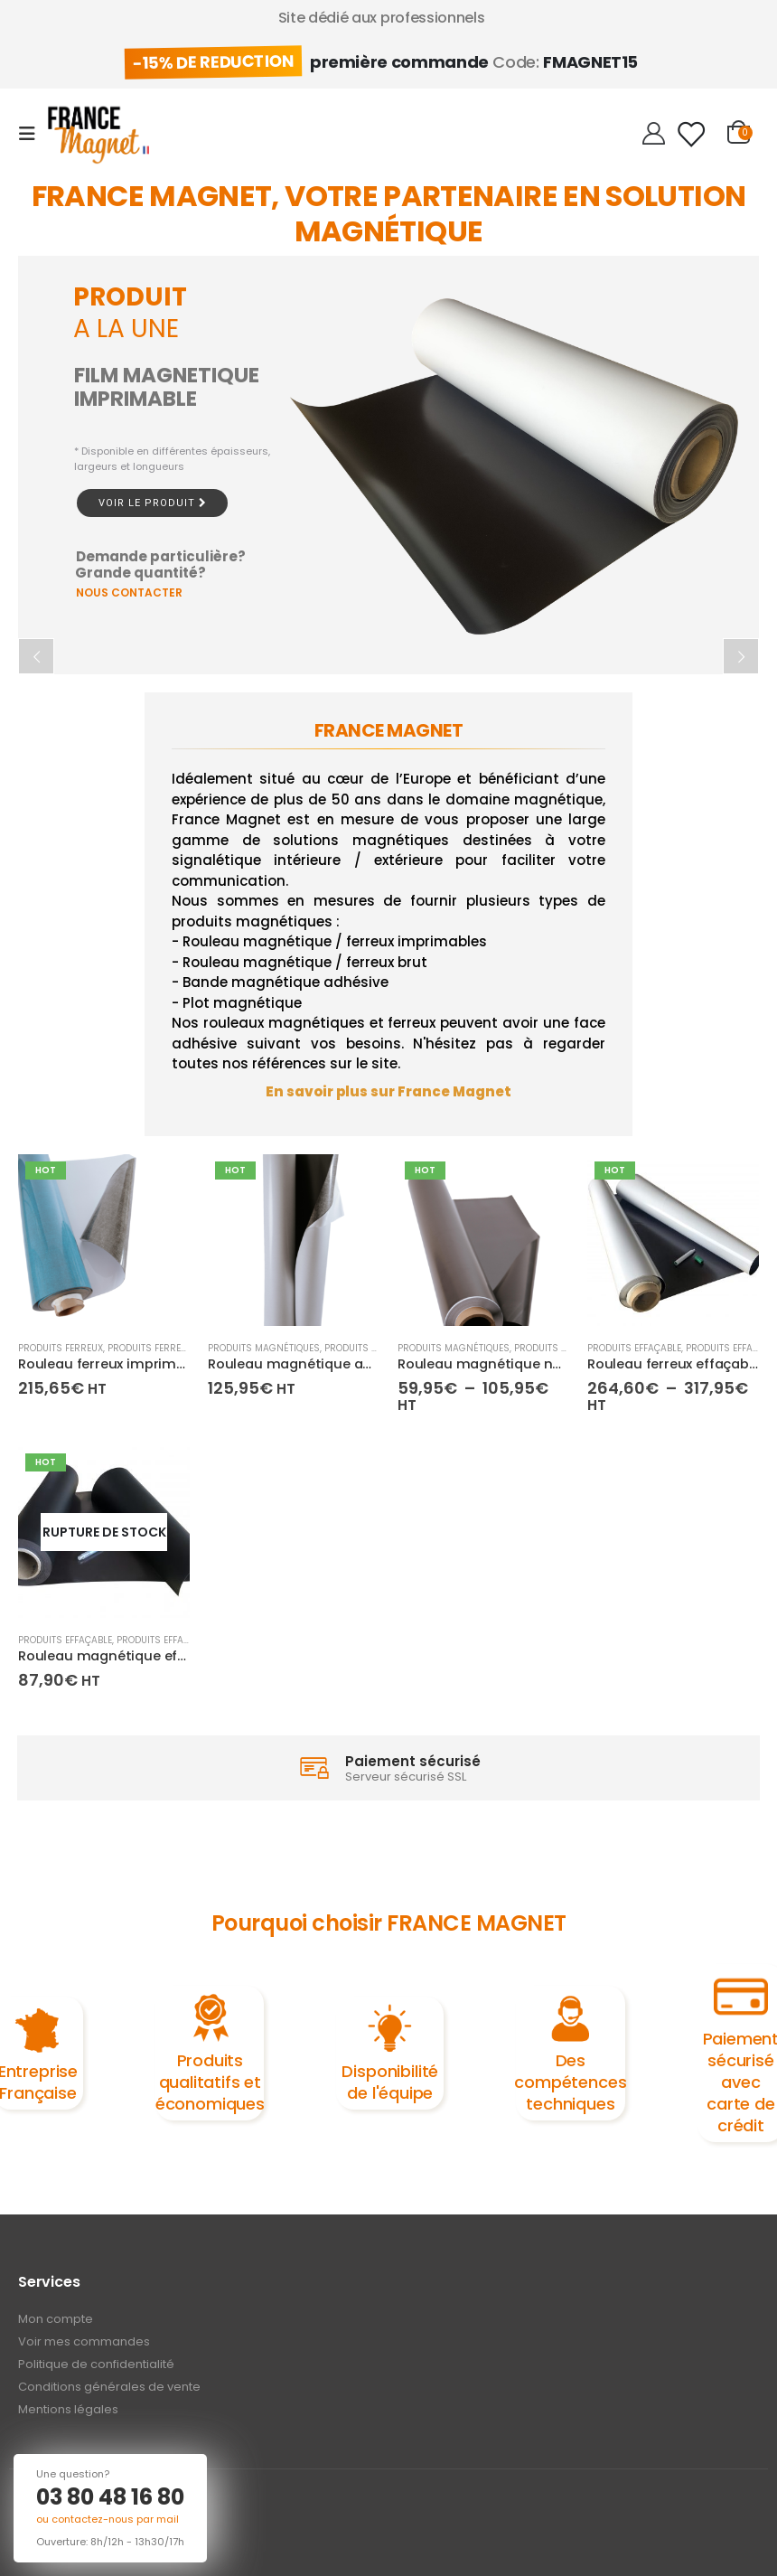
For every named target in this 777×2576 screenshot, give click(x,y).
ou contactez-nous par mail (107, 2519)
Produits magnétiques (264, 1348)
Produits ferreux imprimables (182, 1348)
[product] (104, 1240)
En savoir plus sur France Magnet (388, 1091)
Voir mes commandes (84, 2341)
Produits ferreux (60, 1348)
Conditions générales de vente (109, 2386)
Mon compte (55, 2318)
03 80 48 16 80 (110, 2497)
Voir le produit (152, 503)
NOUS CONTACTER (129, 592)
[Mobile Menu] (32, 133)
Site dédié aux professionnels (381, 17)
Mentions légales (68, 2409)
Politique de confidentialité (96, 2364)
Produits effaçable (634, 1348)
